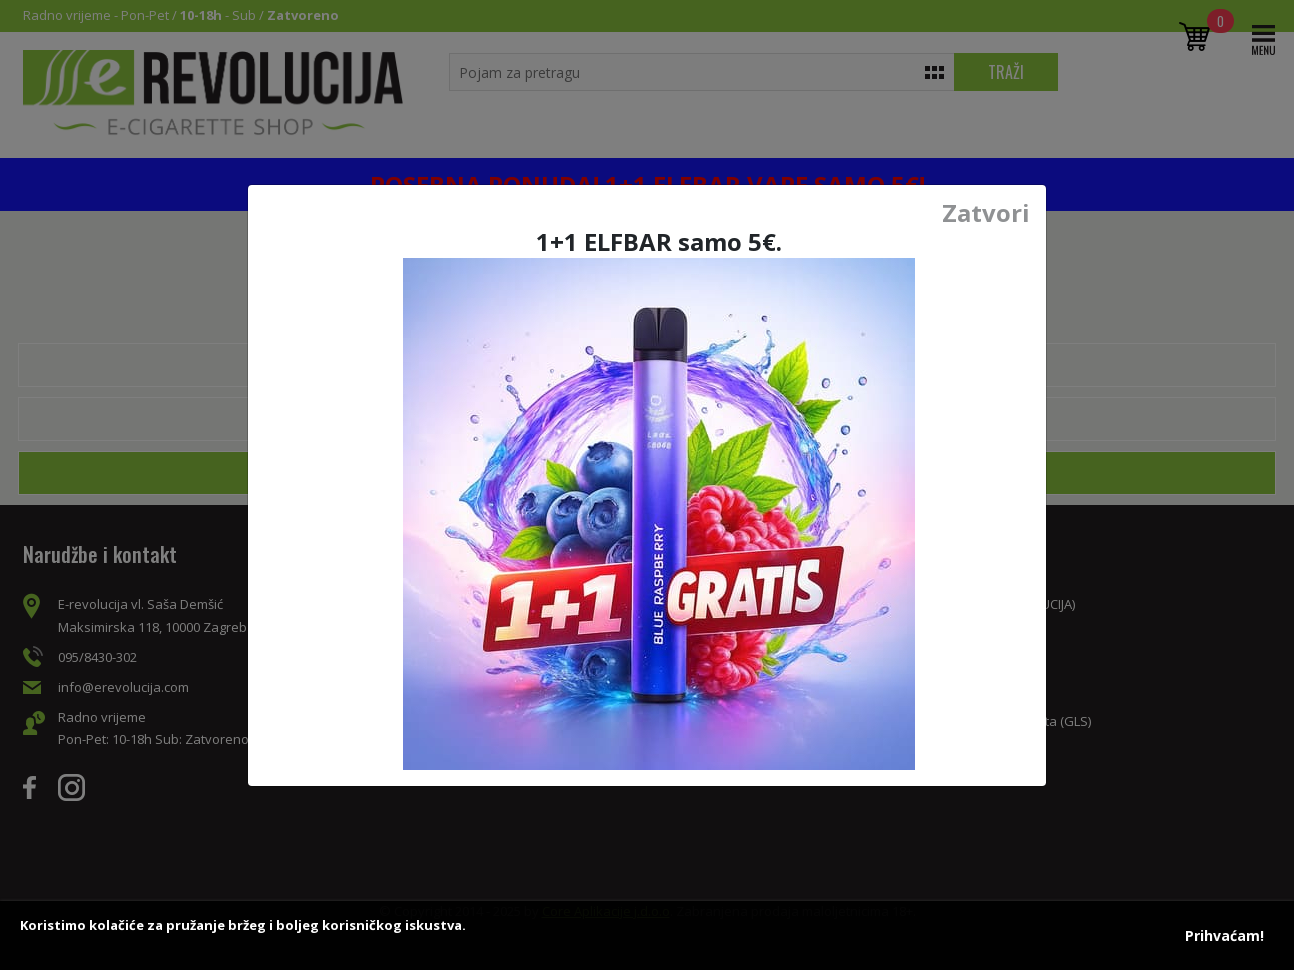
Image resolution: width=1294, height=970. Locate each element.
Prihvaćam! (1224, 935)
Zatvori (986, 213)
